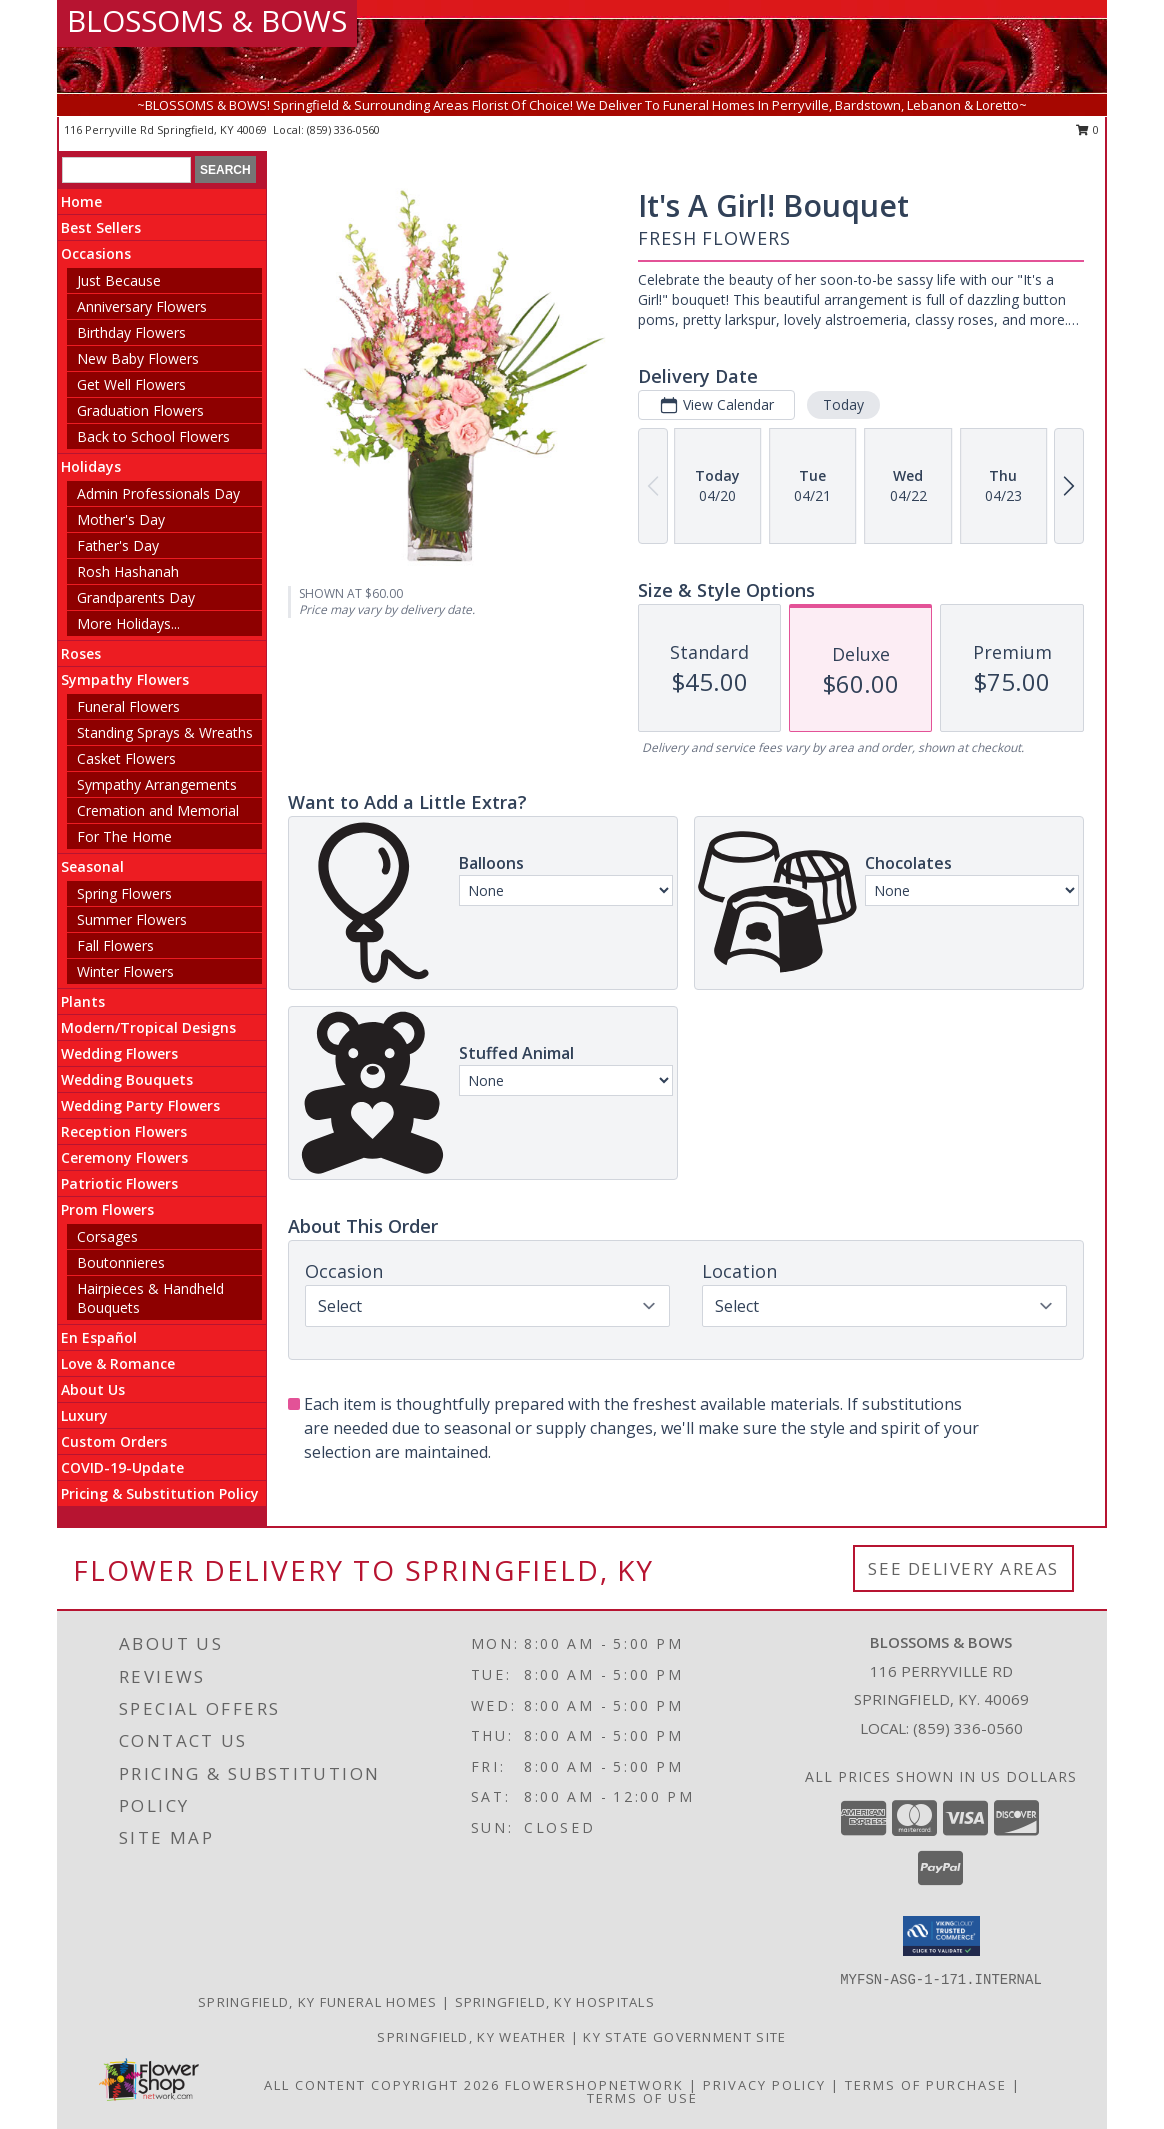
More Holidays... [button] (128, 623)
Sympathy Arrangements (157, 784)
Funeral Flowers (128, 706)
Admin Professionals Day (158, 493)
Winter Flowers (125, 971)
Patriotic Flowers (119, 1183)
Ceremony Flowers (124, 1157)
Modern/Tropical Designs (148, 1027)
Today (843, 404)
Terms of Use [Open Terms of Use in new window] (642, 2098)
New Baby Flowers (138, 358)
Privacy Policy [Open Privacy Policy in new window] (764, 2085)
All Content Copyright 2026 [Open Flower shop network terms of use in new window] (382, 2085)
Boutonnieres (121, 1262)
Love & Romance (118, 1363)
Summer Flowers (132, 919)
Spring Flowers (124, 893)
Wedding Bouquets (127, 1079)
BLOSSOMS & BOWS (207, 20)
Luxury (84, 1415)
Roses (81, 653)
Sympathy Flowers (125, 679)
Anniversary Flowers (142, 306)
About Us (93, 1389)
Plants (83, 1001)
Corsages (107, 1236)
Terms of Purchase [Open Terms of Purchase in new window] (926, 2085)
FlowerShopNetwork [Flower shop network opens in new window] (594, 2085)
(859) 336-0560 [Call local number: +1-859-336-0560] (343, 129)
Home (81, 201)
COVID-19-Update (122, 1467)
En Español (99, 1337)
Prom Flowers (107, 1209)
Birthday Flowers (131, 332)
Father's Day (118, 545)
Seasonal (92, 866)
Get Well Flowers (131, 384)
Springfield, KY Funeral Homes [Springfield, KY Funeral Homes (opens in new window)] (318, 2002)
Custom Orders (114, 1441)
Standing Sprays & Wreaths (165, 732)
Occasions (96, 253)
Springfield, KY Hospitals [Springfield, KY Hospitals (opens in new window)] (555, 2002)
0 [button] (1087, 129)
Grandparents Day (136, 597)
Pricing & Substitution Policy (160, 1493)
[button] (941, 1936)
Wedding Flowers (119, 1053)
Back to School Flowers (153, 436)
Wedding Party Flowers (140, 1105)
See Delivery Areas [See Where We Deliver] (963, 1568)
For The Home (124, 836)
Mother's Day (121, 519)
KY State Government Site (684, 2037)
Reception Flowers (124, 1131)
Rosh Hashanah (128, 571)
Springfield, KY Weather (471, 2037)
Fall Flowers (115, 945)
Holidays (91, 466)
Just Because (119, 280)
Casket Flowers (126, 758)
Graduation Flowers (140, 410)
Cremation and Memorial (158, 810)
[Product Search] (126, 170)
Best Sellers (101, 227)
